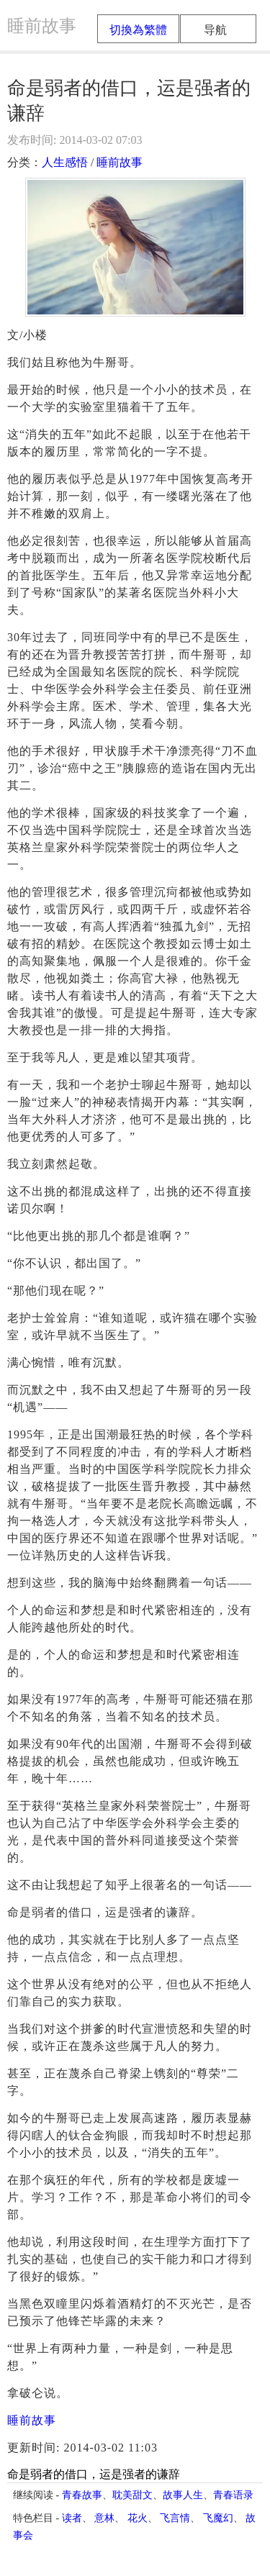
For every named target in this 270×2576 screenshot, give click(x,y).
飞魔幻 (218, 2518)
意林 (104, 2518)
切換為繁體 (138, 30)
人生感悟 (65, 162)
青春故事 (82, 2495)
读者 (72, 2518)
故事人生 (183, 2495)
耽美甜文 (132, 2495)
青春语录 (233, 2495)
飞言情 (175, 2518)
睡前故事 (119, 162)
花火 (137, 2518)
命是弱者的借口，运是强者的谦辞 (93, 2474)
